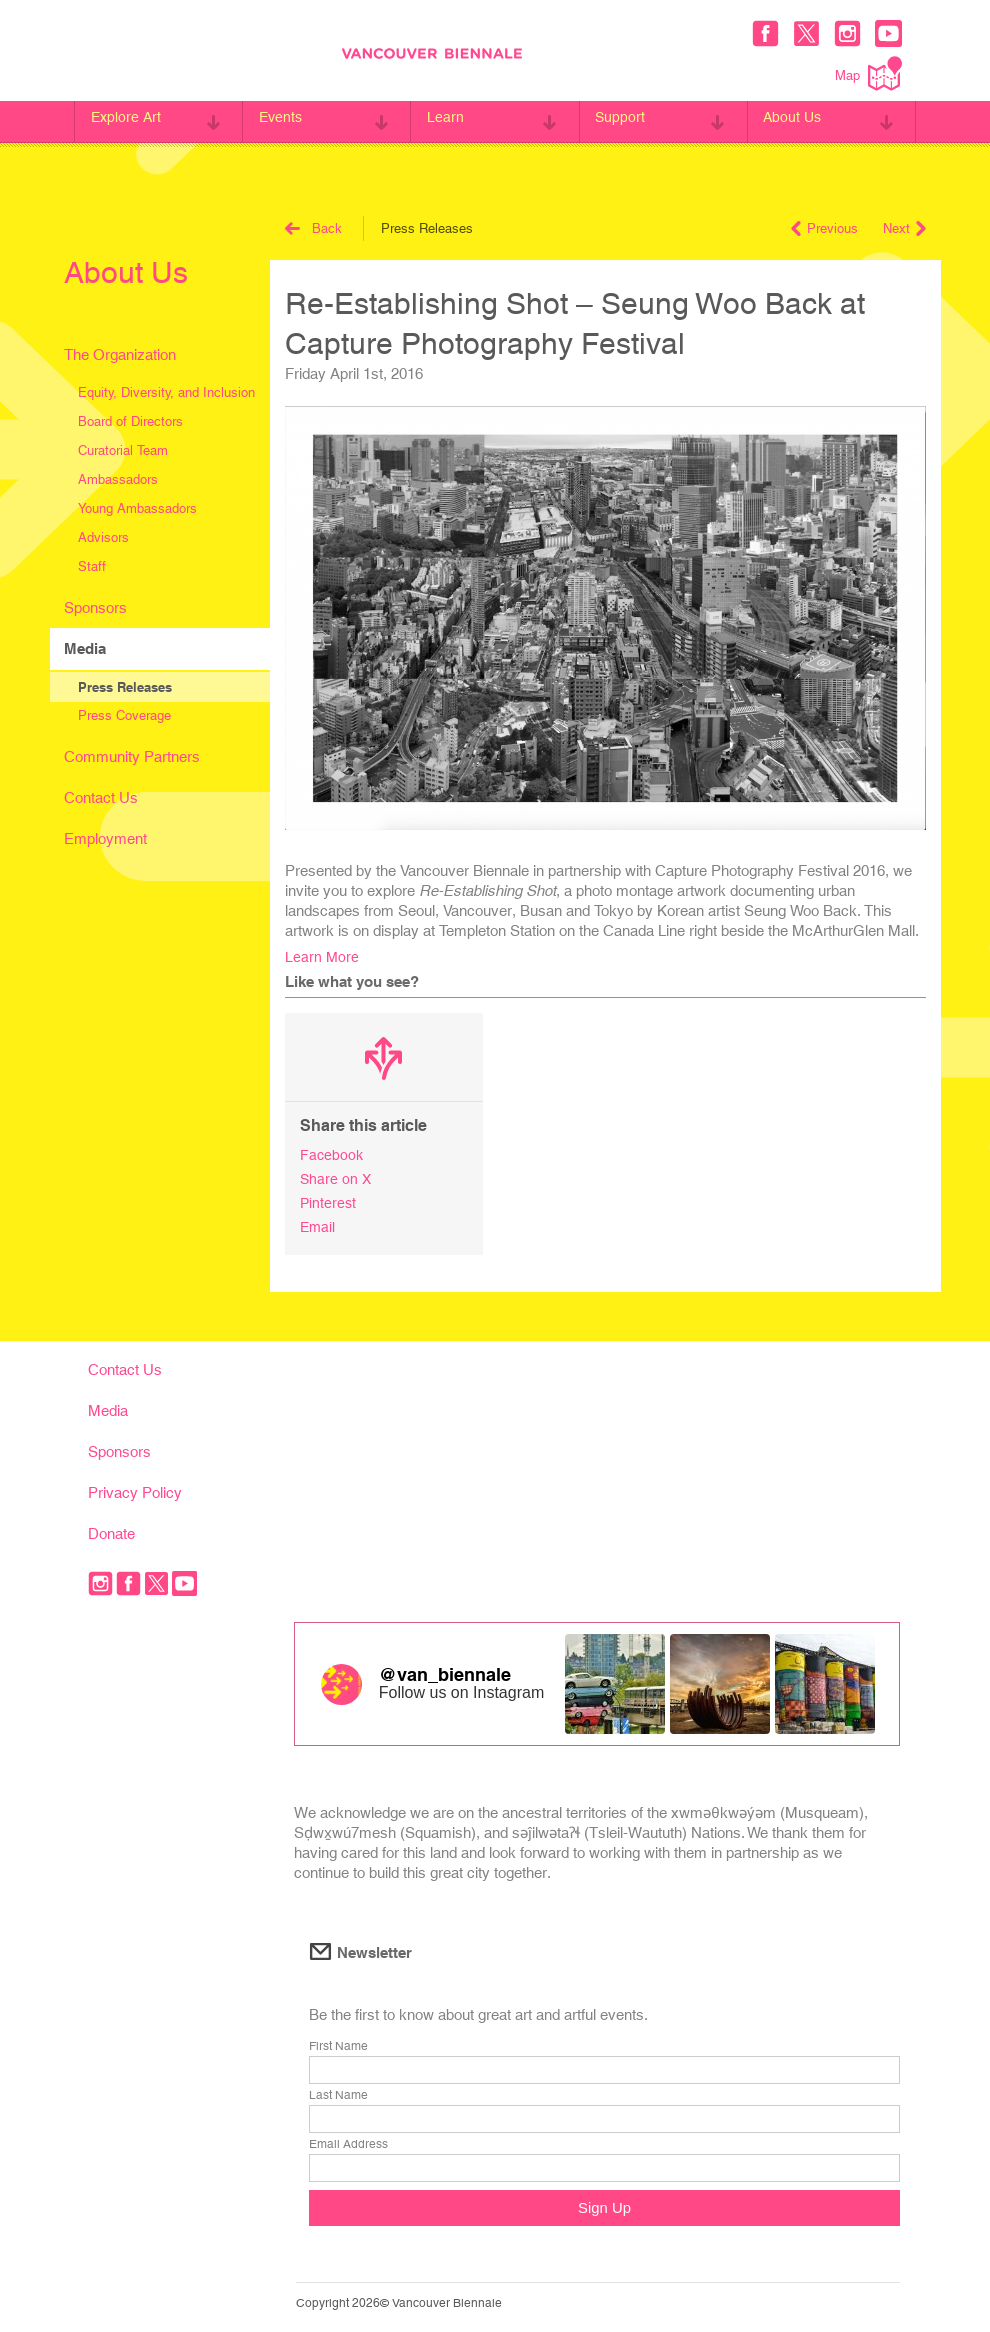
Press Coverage (124, 715)
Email (318, 1223)
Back (313, 228)
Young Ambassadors (137, 508)
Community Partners (132, 756)
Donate (111, 1529)
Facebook (332, 1154)
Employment (105, 838)
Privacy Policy (135, 1488)
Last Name (338, 2093)
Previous (824, 228)
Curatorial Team (123, 450)
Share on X (336, 1177)
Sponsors (95, 607)
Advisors (103, 537)
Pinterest (329, 1200)
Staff (92, 566)
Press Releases (125, 687)
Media (85, 648)
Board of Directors (130, 421)
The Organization (120, 354)
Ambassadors (118, 479)
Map (868, 73)
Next (904, 228)
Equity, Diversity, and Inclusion (166, 392)
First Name (338, 2044)
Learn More (322, 956)
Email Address (348, 2142)
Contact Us (101, 797)
